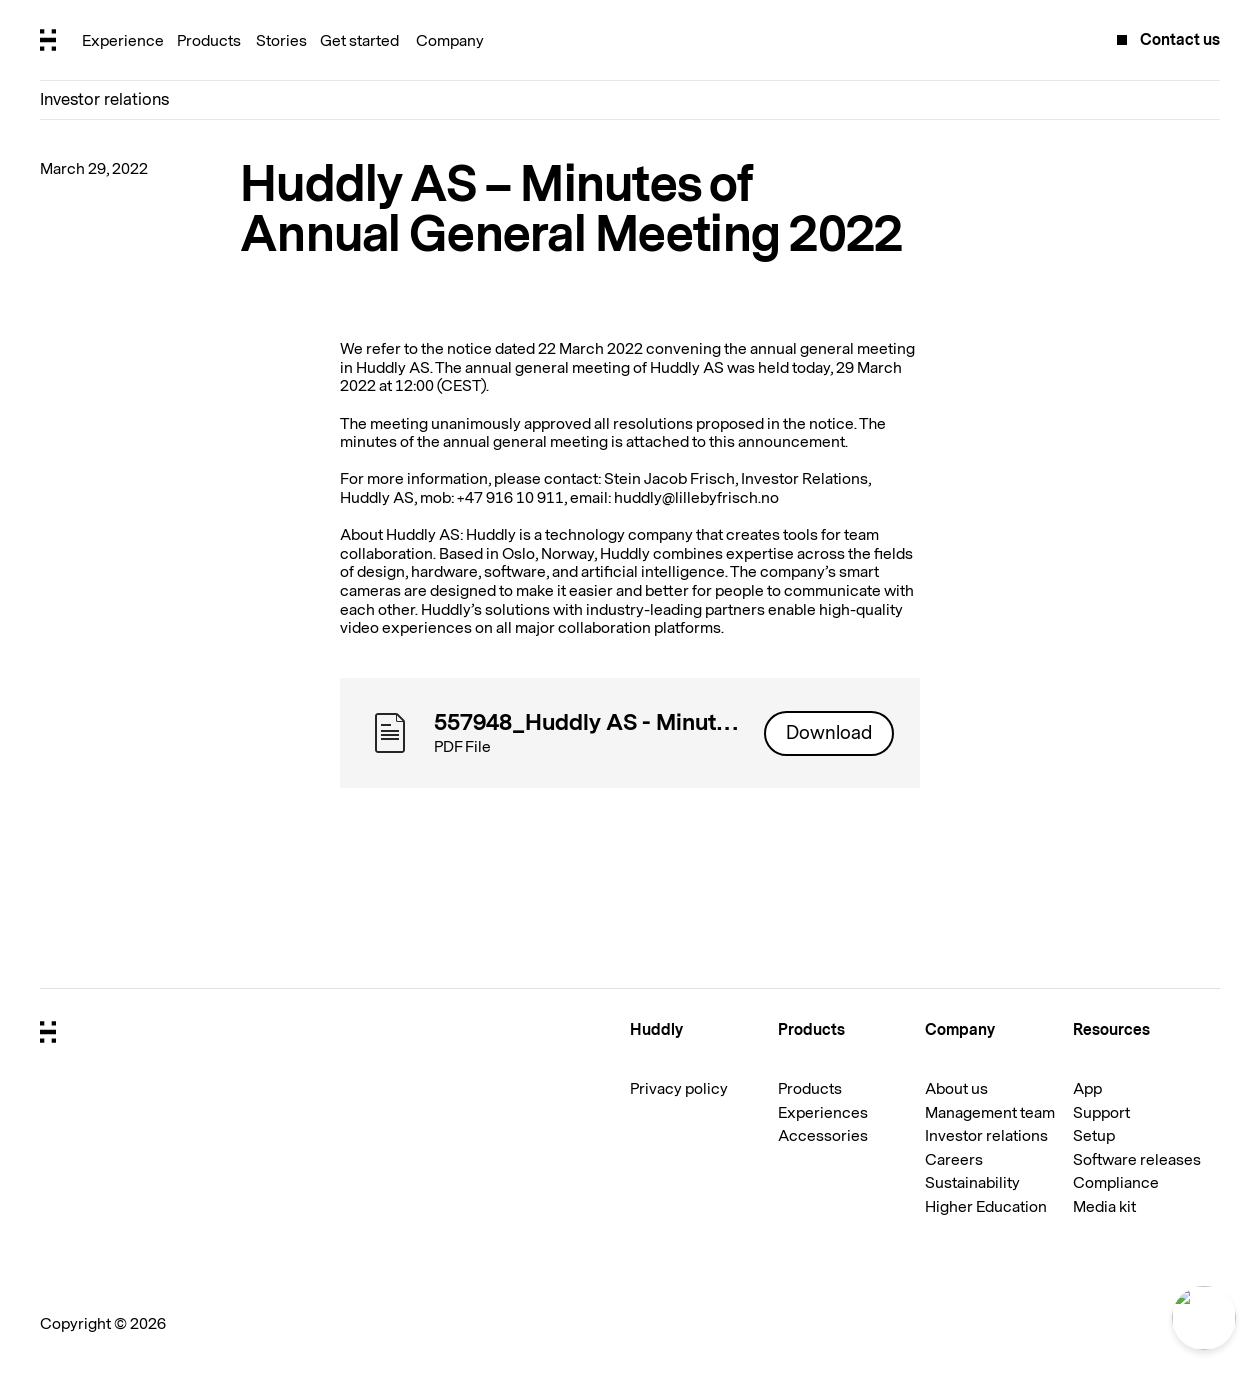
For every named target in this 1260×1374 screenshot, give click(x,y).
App (1087, 1089)
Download (829, 733)
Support (1101, 1113)
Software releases (1137, 1160)
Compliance (1116, 1183)
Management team (990, 1113)
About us (956, 1089)
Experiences (823, 1113)
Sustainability (972, 1183)
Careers (954, 1160)
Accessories (823, 1136)
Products (810, 1089)
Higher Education (986, 1207)
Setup (1094, 1136)
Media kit (1104, 1207)
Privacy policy (679, 1089)
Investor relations (104, 99)
